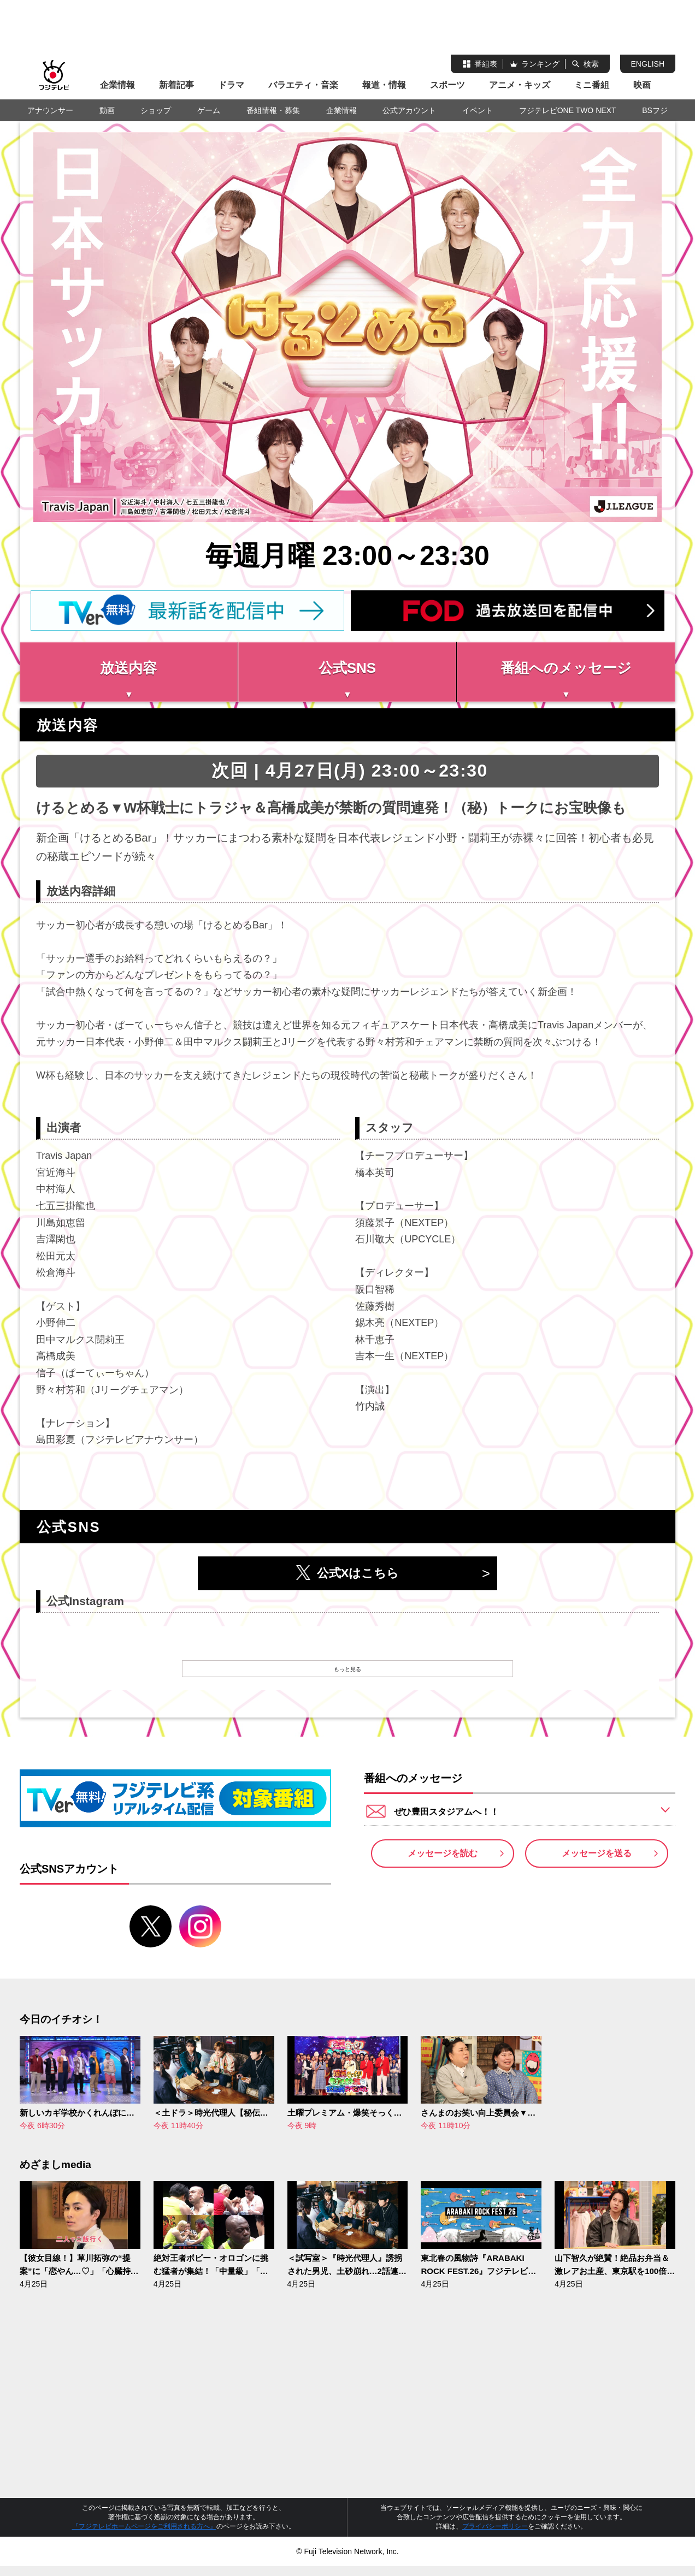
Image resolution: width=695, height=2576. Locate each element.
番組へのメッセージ (566, 668)
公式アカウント (409, 110)
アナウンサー (50, 110)
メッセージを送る (597, 1867)
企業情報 (117, 85)
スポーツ (447, 85)
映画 (642, 85)
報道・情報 (384, 85)
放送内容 (128, 668)
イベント (477, 110)
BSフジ (655, 110)
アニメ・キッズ (519, 85)
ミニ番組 (591, 85)
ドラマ (231, 85)
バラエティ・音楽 (303, 85)
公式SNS (347, 668)
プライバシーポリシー (495, 2536)
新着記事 (176, 85)
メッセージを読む (443, 1867)
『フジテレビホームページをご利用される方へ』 (144, 2536)
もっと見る (347, 1674)
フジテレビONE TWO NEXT (567, 110)
